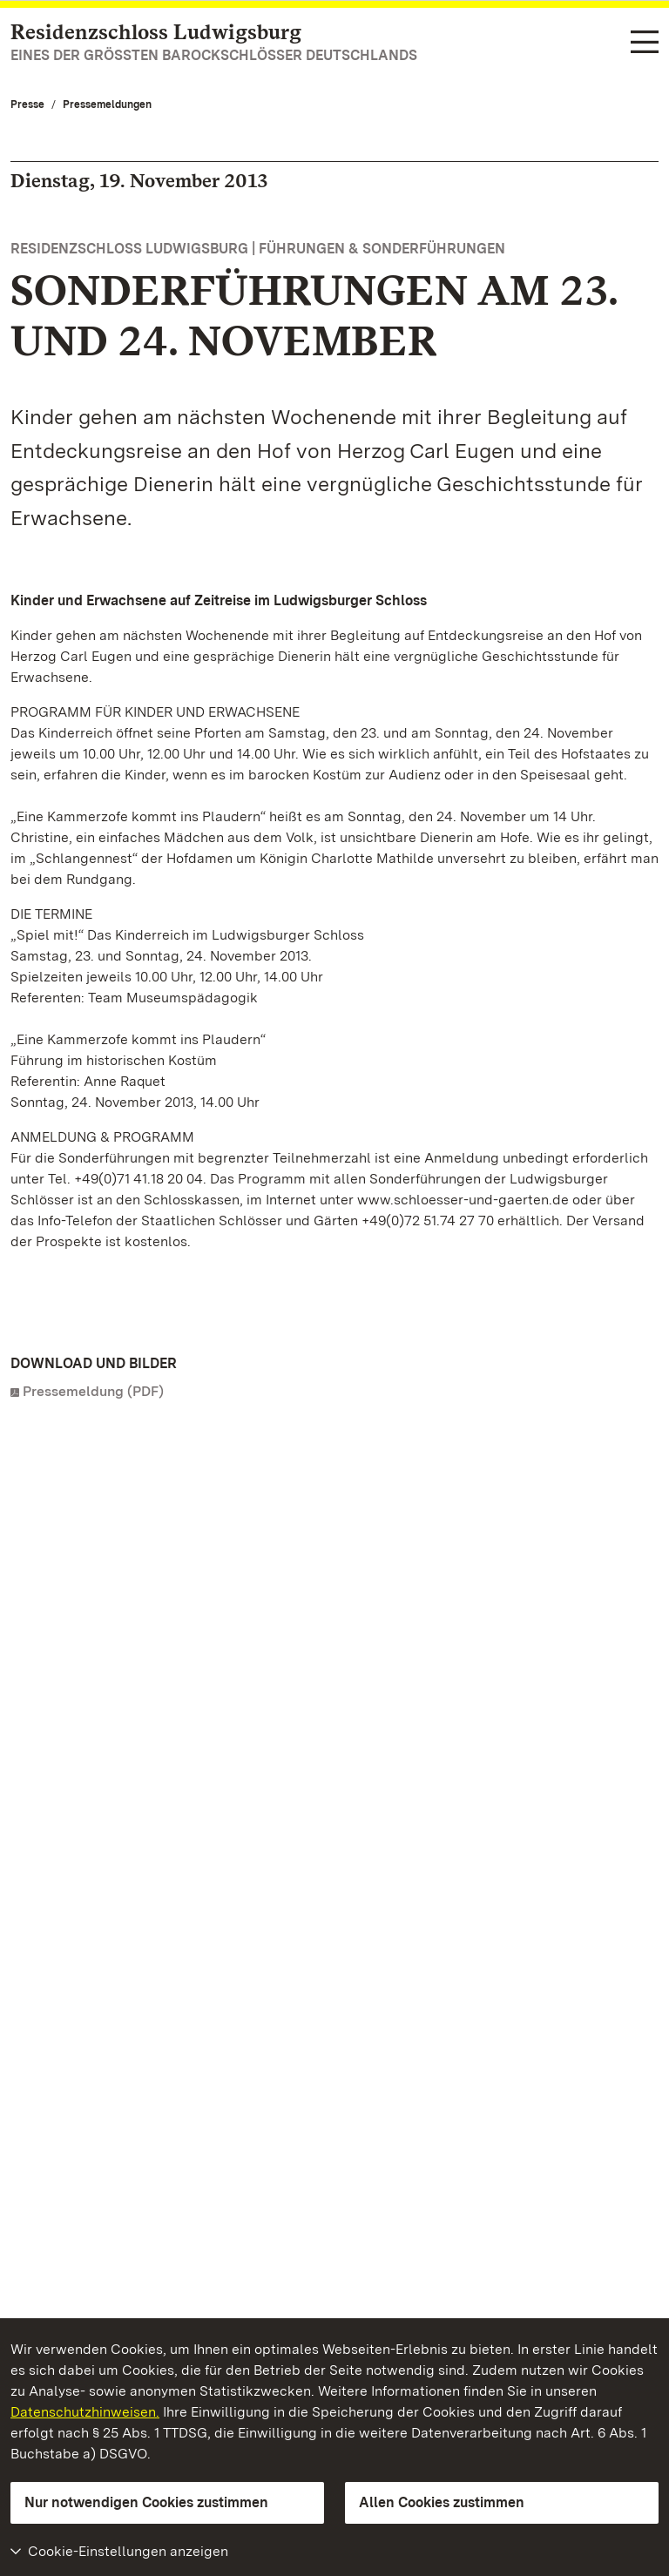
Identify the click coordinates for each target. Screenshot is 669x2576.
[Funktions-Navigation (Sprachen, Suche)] (645, 43)
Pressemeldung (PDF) (93, 1391)
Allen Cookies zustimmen (441, 2502)
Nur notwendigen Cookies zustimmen (146, 2502)
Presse (27, 104)
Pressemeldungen (107, 104)
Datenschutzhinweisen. (84, 2412)
